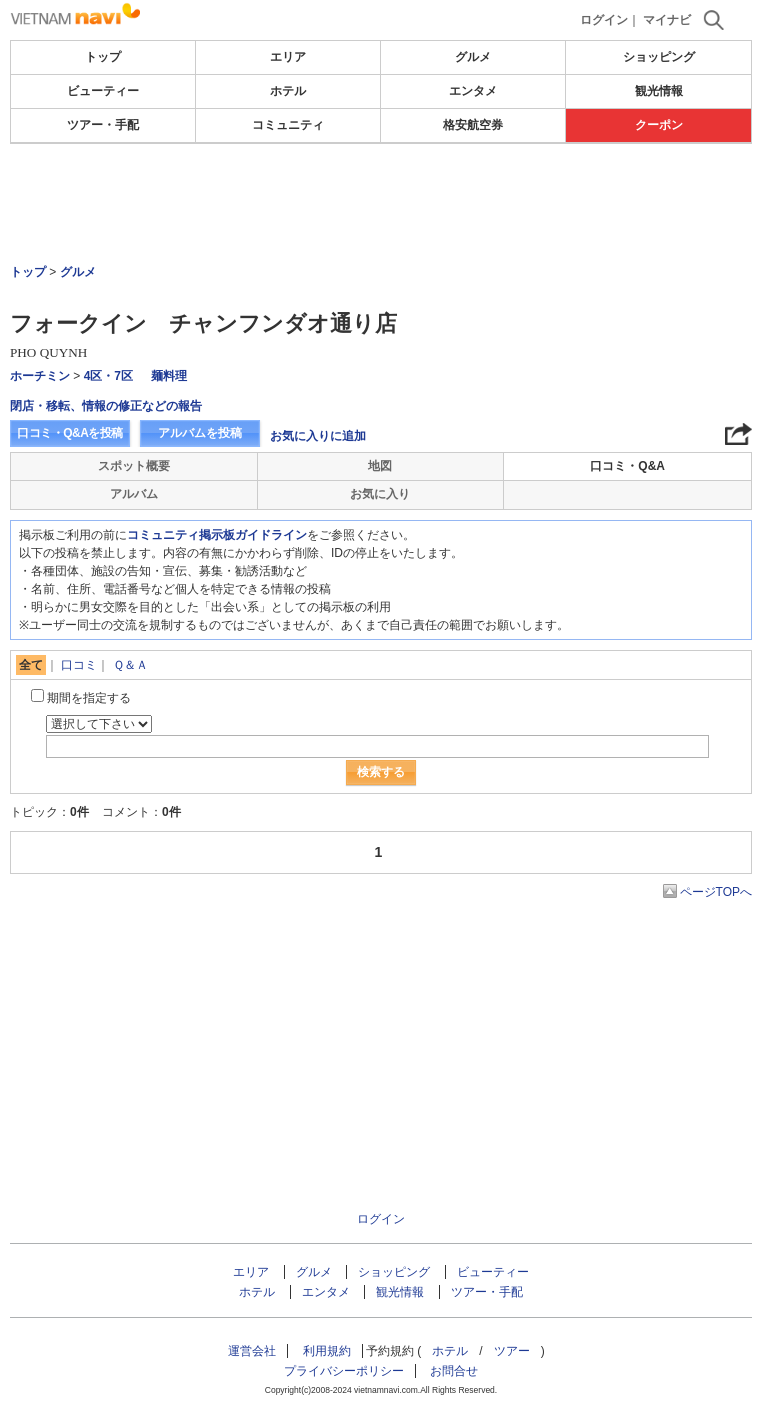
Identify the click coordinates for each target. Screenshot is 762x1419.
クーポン (659, 125)
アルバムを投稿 (200, 433)
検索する (381, 772)
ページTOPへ (716, 892)
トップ (103, 57)
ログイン (604, 20)
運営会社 (252, 1351)
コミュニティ (288, 125)
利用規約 (327, 1351)
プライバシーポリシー (344, 1371)
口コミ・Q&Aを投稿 (70, 433)
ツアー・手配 (103, 125)
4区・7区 (108, 376)
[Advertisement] (381, 204)
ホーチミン (40, 376)
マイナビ (667, 20)
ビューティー (103, 91)
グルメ (473, 57)
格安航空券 (473, 125)
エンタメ (473, 91)
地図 (380, 466)
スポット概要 (134, 466)
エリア (288, 57)
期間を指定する (89, 698)
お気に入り (380, 494)
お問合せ (454, 1371)
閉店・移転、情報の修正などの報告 (106, 406)
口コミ (79, 665)
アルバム (134, 494)
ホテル (288, 91)
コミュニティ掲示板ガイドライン (217, 535)
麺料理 (169, 376)
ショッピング (659, 57)
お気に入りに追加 (318, 436)
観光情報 (659, 91)
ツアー (512, 1351)
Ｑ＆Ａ (130, 665)
